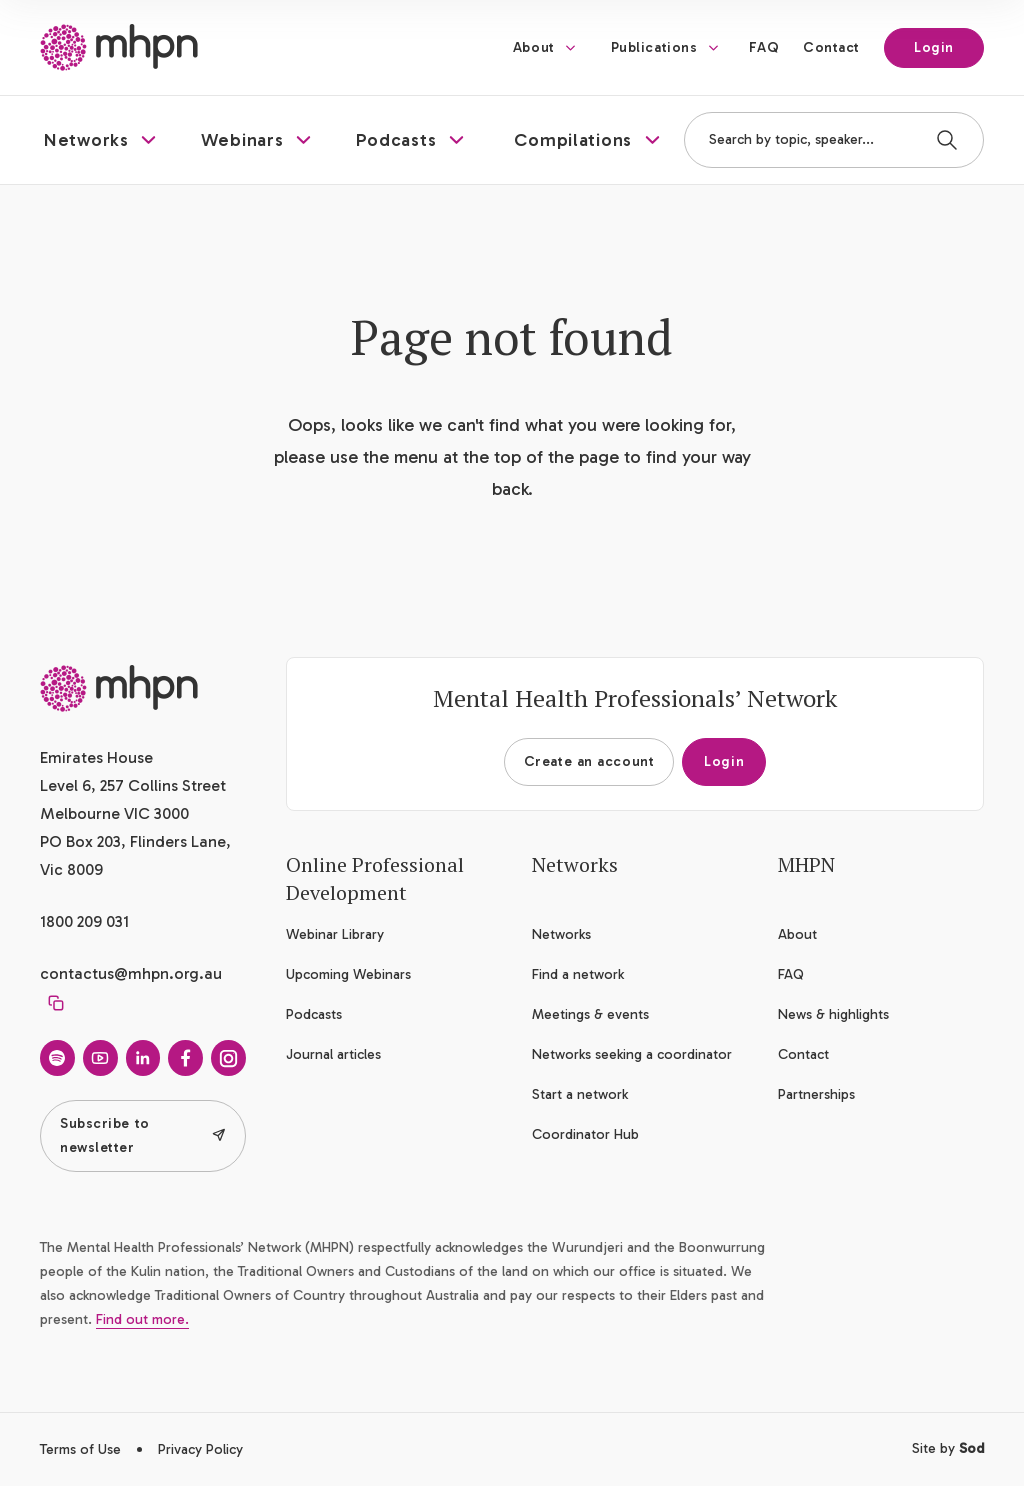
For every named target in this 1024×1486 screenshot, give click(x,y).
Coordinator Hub (585, 1134)
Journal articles (333, 1054)
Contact (831, 47)
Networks (561, 934)
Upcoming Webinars (348, 974)
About (534, 47)
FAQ (764, 47)
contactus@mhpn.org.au (131, 973)
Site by (948, 1448)
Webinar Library (335, 934)
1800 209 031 (84, 921)
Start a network (580, 1094)
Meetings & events (590, 1014)
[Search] (947, 140)
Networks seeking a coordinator (632, 1054)
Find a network (578, 974)
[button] (102, 140)
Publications (654, 47)
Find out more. (142, 1319)
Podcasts (314, 1014)
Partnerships (816, 1094)
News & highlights (833, 1014)
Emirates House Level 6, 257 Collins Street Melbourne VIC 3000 (133, 785)
